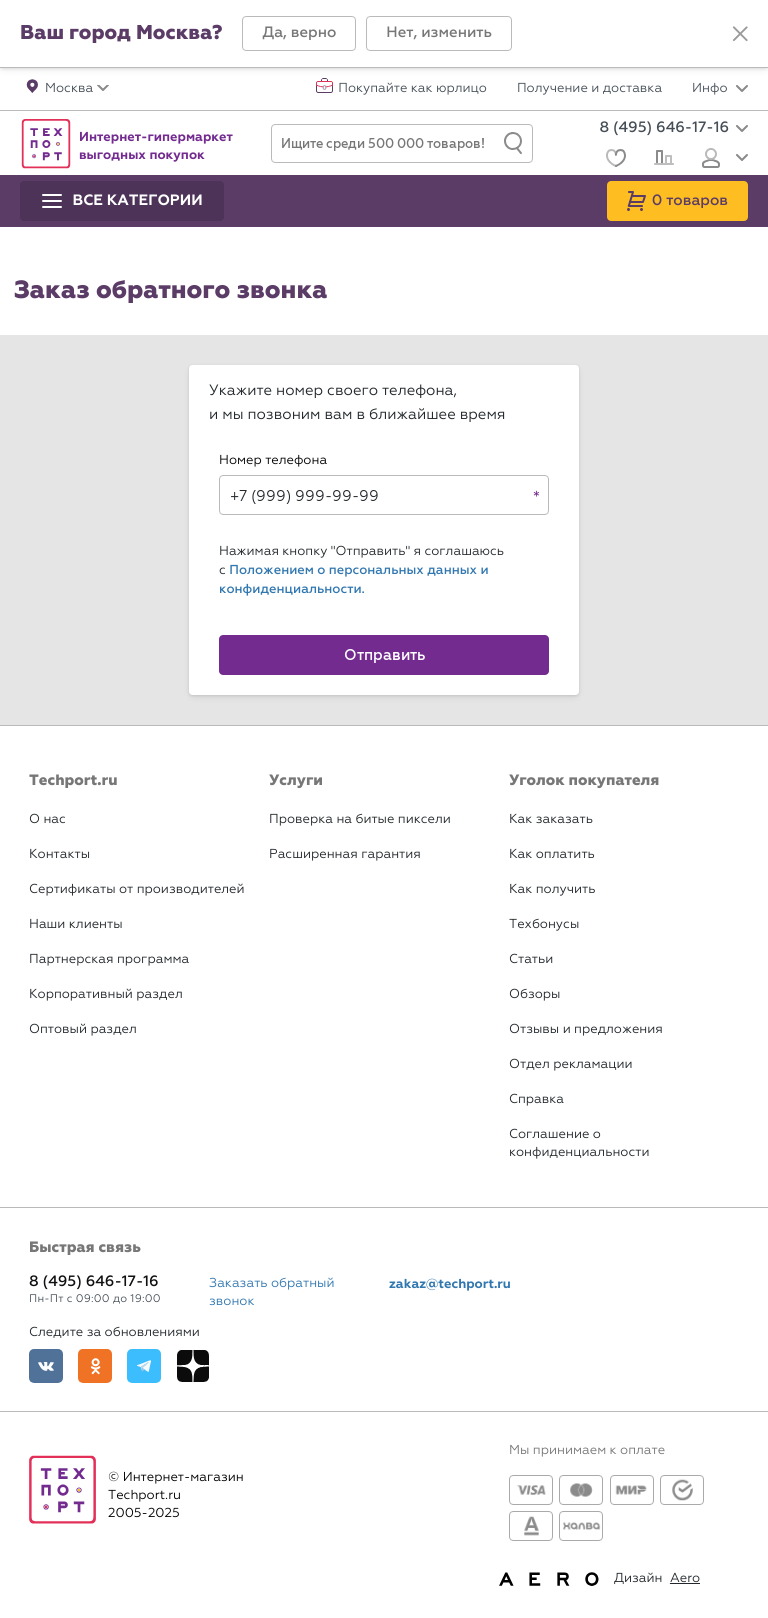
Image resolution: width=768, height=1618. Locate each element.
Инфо (720, 89)
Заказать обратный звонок (272, 1292)
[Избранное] (613, 160)
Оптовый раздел (83, 1029)
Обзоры (534, 994)
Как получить (552, 889)
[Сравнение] (661, 160)
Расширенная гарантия (345, 854)
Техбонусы (544, 924)
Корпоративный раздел (106, 994)
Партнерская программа (109, 959)
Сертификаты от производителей (137, 889)
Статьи (531, 959)
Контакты (59, 854)
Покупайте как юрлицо (412, 89)
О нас (47, 819)
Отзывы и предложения (586, 1029)
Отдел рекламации (571, 1064)
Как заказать (551, 819)
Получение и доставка (589, 89)
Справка (536, 1099)
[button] (299, 33)
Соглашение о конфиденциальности (579, 1143)
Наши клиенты (76, 924)
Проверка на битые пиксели (360, 819)
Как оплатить (552, 854)
